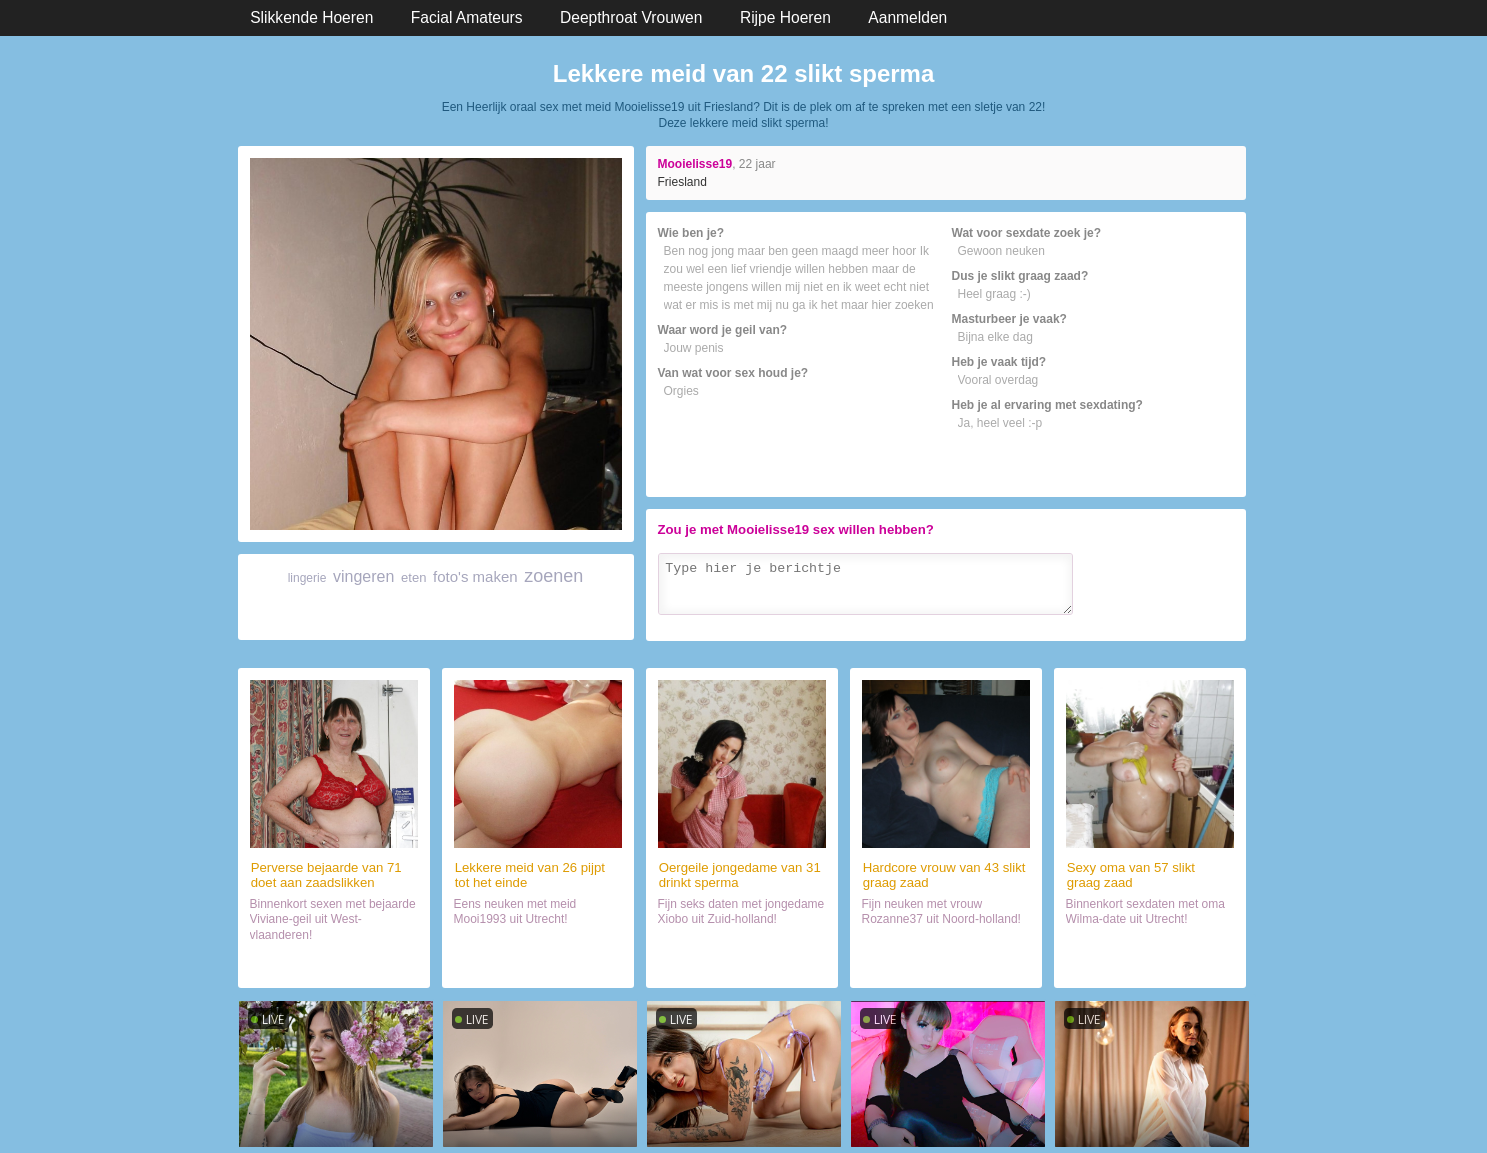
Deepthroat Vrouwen (631, 17)
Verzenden (1191, 622)
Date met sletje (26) (537, 964)
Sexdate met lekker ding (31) (741, 964)
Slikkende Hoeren (311, 17)
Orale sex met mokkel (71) (333, 964)
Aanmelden (907, 17)
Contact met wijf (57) (1149, 964)
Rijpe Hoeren (785, 17)
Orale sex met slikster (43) (945, 964)
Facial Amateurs (467, 17)
